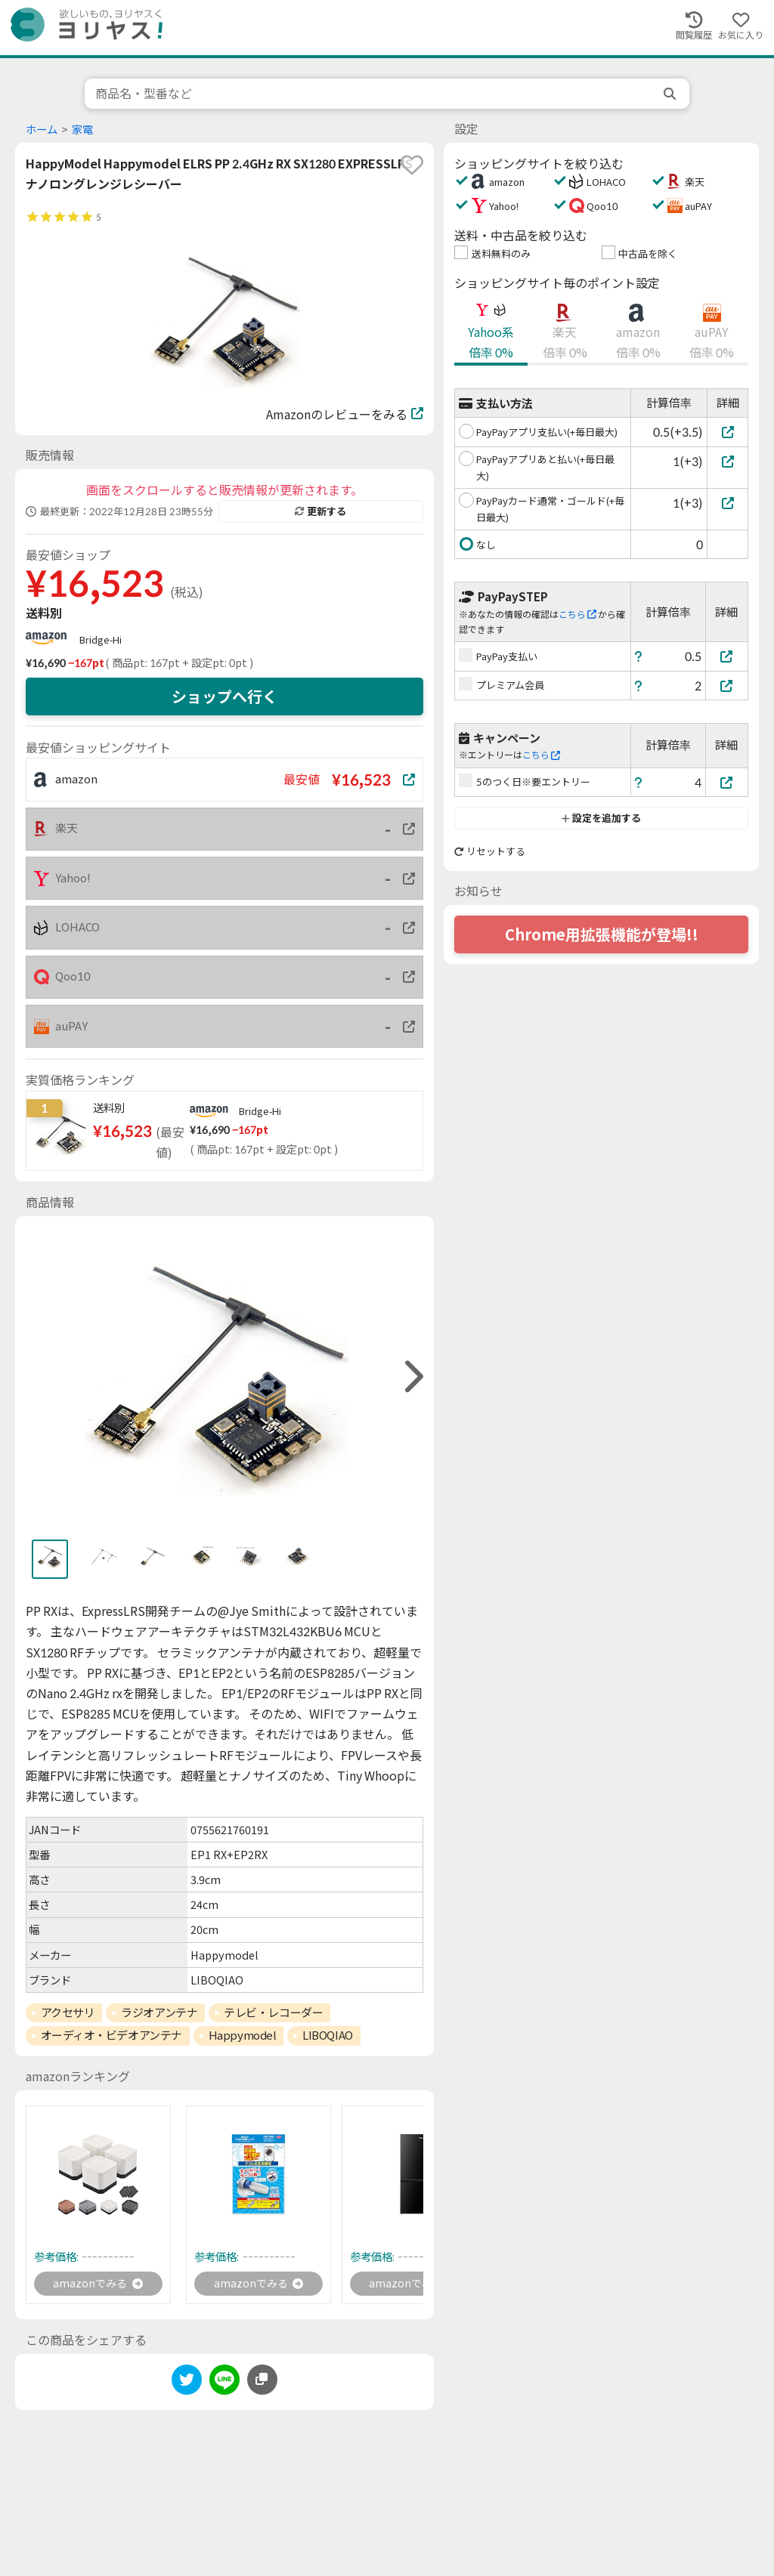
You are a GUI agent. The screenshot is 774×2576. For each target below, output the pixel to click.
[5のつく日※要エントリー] (727, 782)
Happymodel (243, 2035)
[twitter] (187, 2384)
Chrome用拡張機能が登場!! (601, 934)
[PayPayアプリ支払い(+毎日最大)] (727, 432)
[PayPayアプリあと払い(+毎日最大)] (727, 461)
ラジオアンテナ (159, 2012)
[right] (412, 1376)
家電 (82, 129)
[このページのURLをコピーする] (262, 2382)
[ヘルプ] (638, 656)
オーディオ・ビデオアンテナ (111, 2035)
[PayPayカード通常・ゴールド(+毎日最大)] (727, 503)
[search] (671, 94)
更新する (320, 511)
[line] (224, 2384)
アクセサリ (68, 2012)
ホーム (41, 129)
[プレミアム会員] (727, 685)
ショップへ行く (224, 696)
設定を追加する (601, 818)
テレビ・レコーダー (273, 2012)
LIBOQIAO (327, 2035)
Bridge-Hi (100, 640)
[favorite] (412, 164)
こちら (577, 614)
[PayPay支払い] (727, 656)
